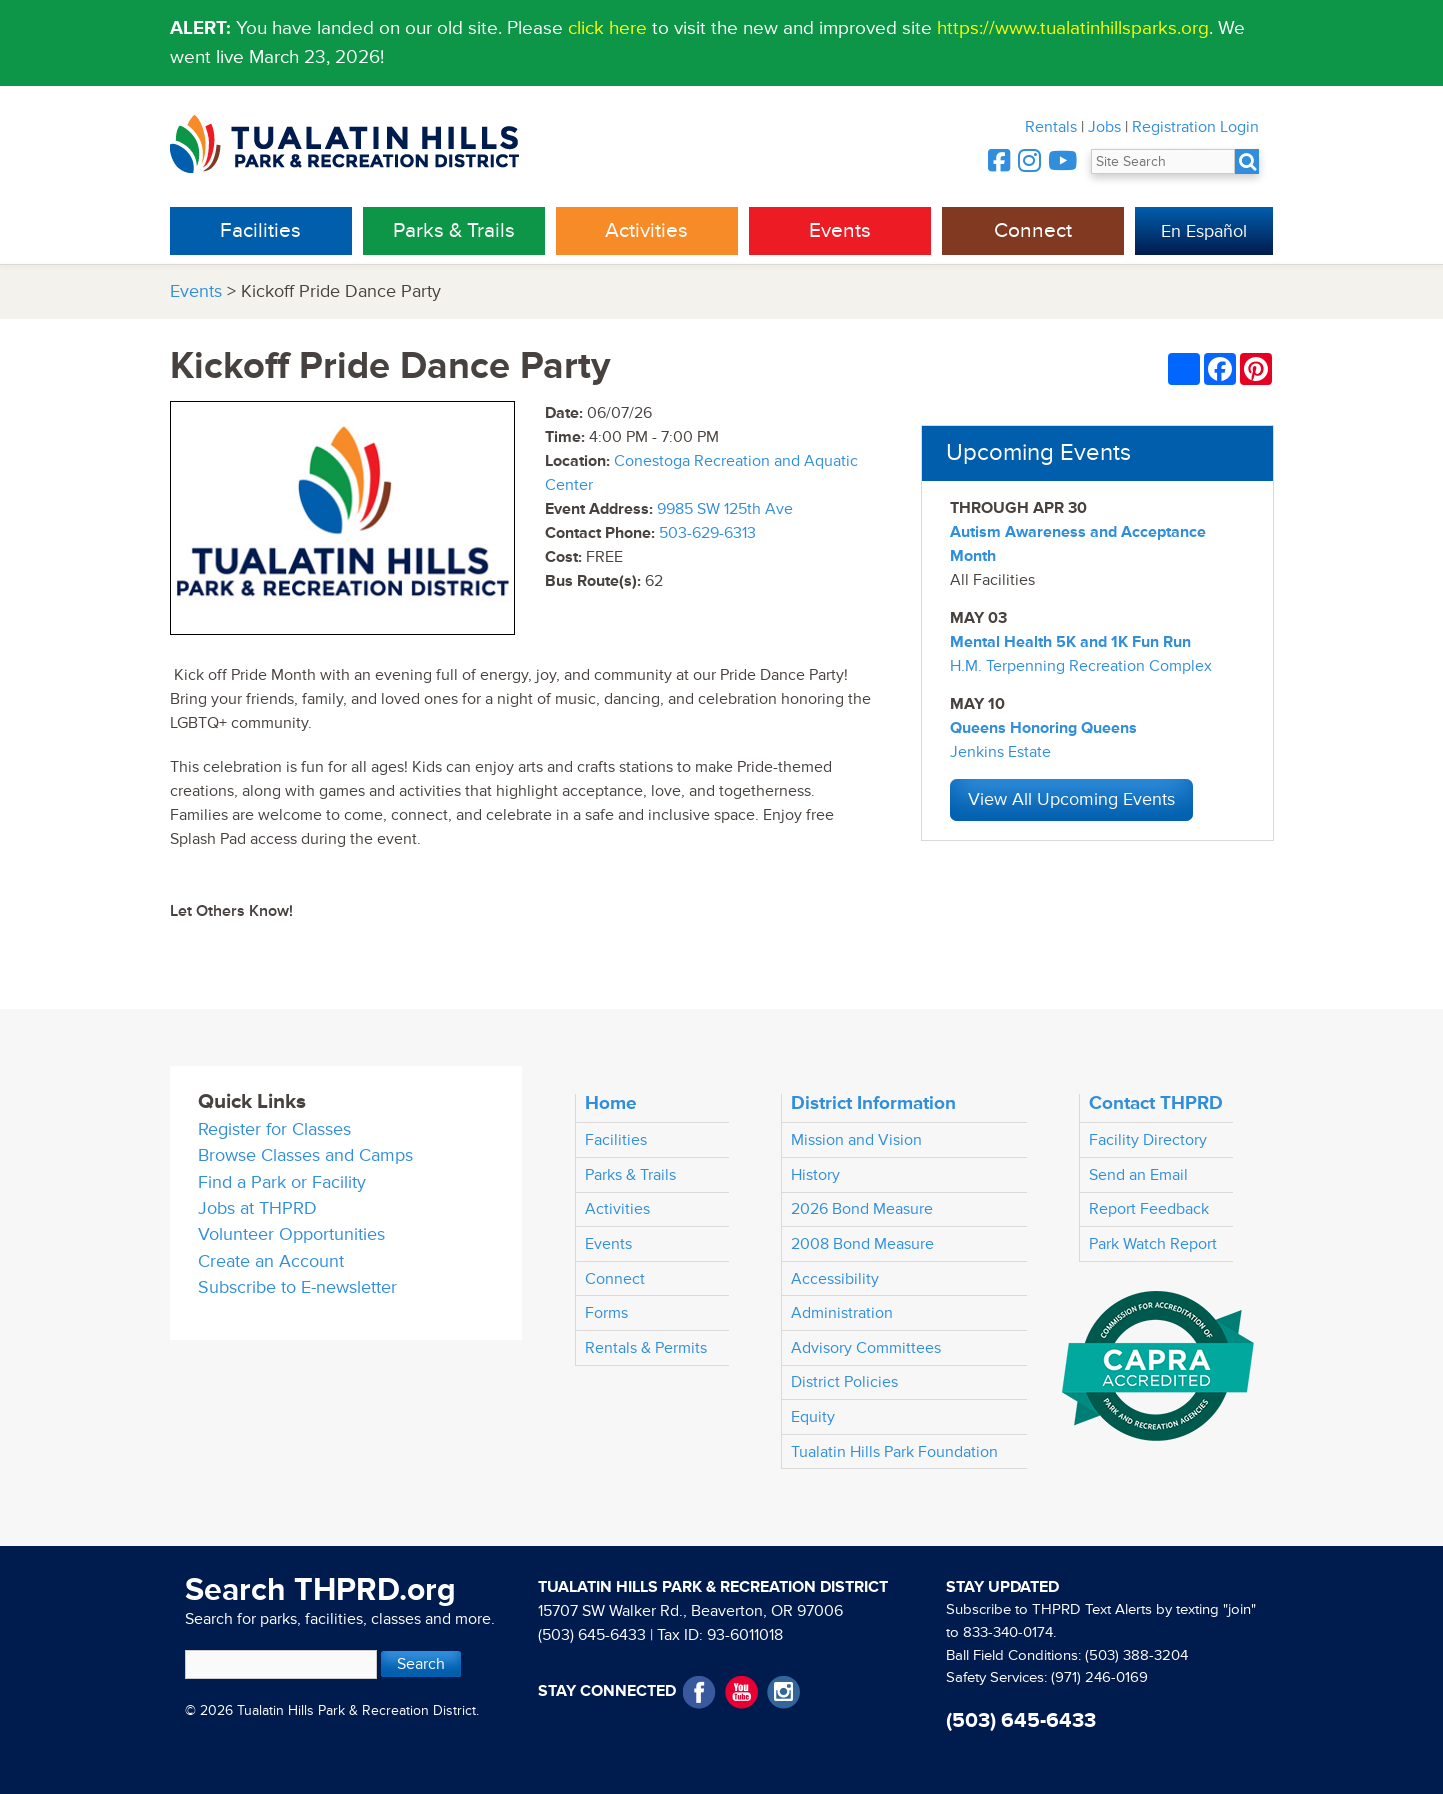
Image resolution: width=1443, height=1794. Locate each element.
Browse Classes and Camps (305, 1155)
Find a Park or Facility (282, 1182)
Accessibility (835, 1279)
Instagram (783, 1692)
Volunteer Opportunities (291, 1234)
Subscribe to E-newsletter (297, 1287)
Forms (606, 1313)
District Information (873, 1103)
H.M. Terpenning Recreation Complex (1081, 666)
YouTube (741, 1692)
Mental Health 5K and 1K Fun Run (1070, 642)
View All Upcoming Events (1071, 799)
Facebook (699, 1692)
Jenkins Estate (1000, 752)
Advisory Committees (866, 1348)
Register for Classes (274, 1129)
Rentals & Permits (646, 1348)
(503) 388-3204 (1136, 1655)
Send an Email (1138, 1175)
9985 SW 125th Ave (725, 509)
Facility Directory (1148, 1140)
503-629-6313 (707, 533)
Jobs (1104, 127)
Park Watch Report (1153, 1244)
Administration (842, 1313)
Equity (813, 1417)
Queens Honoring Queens (1043, 728)
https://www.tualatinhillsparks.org (1073, 28)
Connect (1033, 230)
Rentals (1051, 127)
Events (840, 230)
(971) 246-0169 (1099, 1677)
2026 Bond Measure (862, 1209)
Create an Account (271, 1261)
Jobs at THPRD (257, 1208)
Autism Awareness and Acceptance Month (1078, 544)
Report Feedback (1149, 1209)
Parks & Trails (454, 230)
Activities (646, 230)
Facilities (260, 230)
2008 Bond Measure (862, 1244)
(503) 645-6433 (592, 1635)
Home (611, 1103)
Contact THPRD (1156, 1103)
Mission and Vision (856, 1140)
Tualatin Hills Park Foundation (894, 1452)
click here (607, 28)
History (815, 1175)
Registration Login (1195, 127)
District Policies (844, 1382)
